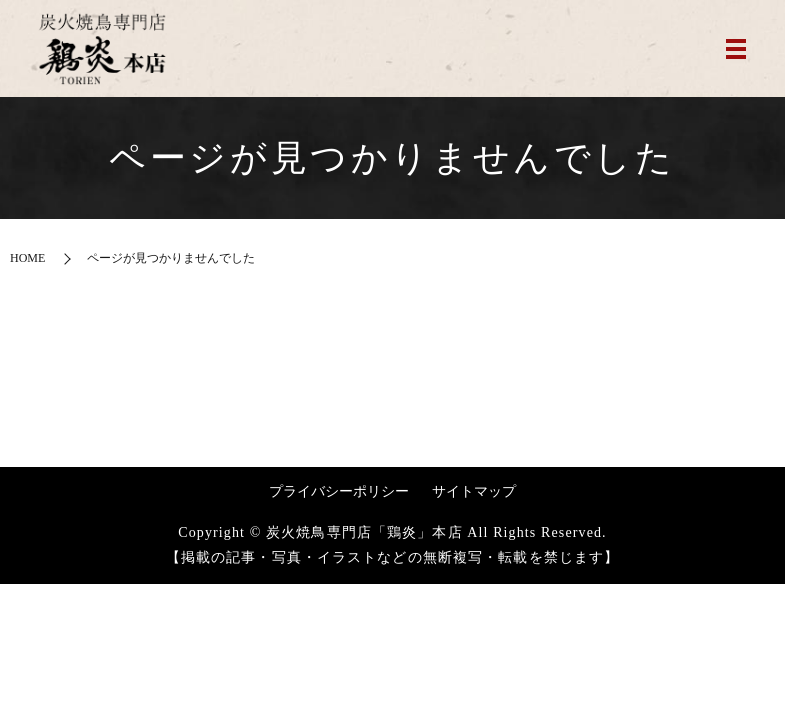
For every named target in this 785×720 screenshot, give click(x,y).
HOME (27, 258)
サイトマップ (474, 491)
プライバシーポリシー (339, 491)
